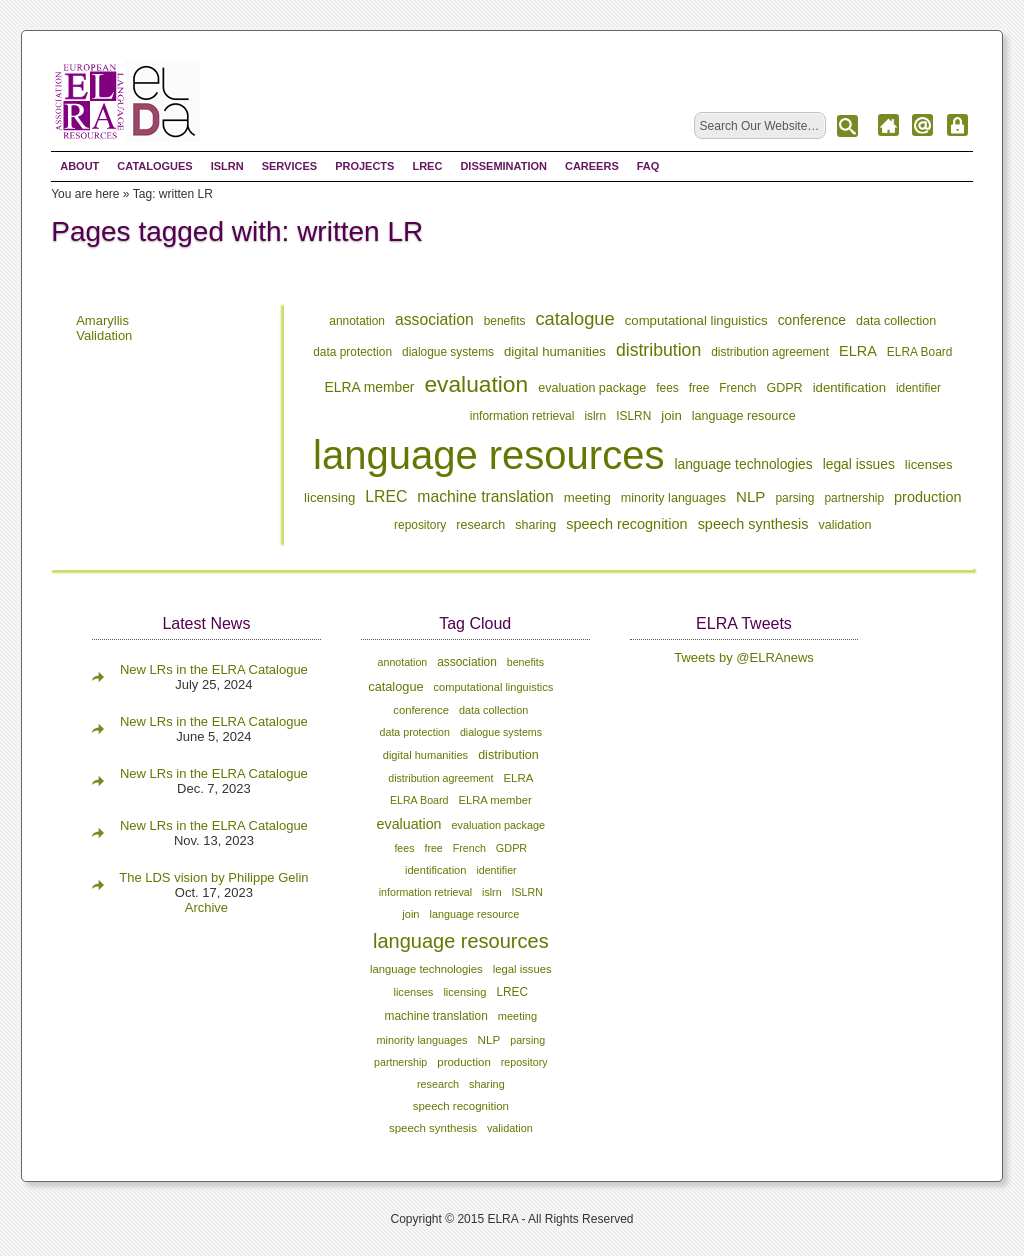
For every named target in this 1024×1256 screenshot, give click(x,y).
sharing (535, 525)
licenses (929, 464)
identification (849, 387)
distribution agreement (770, 352)
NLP (750, 496)
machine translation (485, 496)
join (671, 415)
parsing (794, 498)
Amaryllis (102, 320)
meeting (587, 497)
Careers (592, 166)
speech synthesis (753, 524)
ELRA (858, 351)
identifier (918, 388)
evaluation (476, 384)
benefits (505, 321)
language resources (488, 455)
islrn (595, 416)
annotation (357, 321)
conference (812, 320)
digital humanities (555, 351)
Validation (104, 335)
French (737, 388)
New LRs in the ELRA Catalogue (214, 669)
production (928, 497)
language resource (744, 416)
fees (667, 388)
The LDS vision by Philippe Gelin (213, 877)
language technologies (743, 464)
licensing (329, 497)
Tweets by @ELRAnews (744, 657)
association (434, 319)
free (699, 388)
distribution (658, 350)
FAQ (648, 166)
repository (420, 525)
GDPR (784, 388)
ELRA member (370, 387)
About (79, 166)
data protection (352, 352)
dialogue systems (448, 352)
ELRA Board (920, 352)
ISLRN (227, 166)
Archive (206, 907)
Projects (364, 166)
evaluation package (592, 388)
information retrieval (522, 416)
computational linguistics (696, 320)
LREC (427, 166)
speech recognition (626, 524)
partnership (854, 498)
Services (289, 166)
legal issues (859, 464)
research (480, 525)
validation (845, 525)
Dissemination (503, 166)
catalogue (574, 318)
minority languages (673, 498)
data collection (896, 321)
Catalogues (154, 166)
